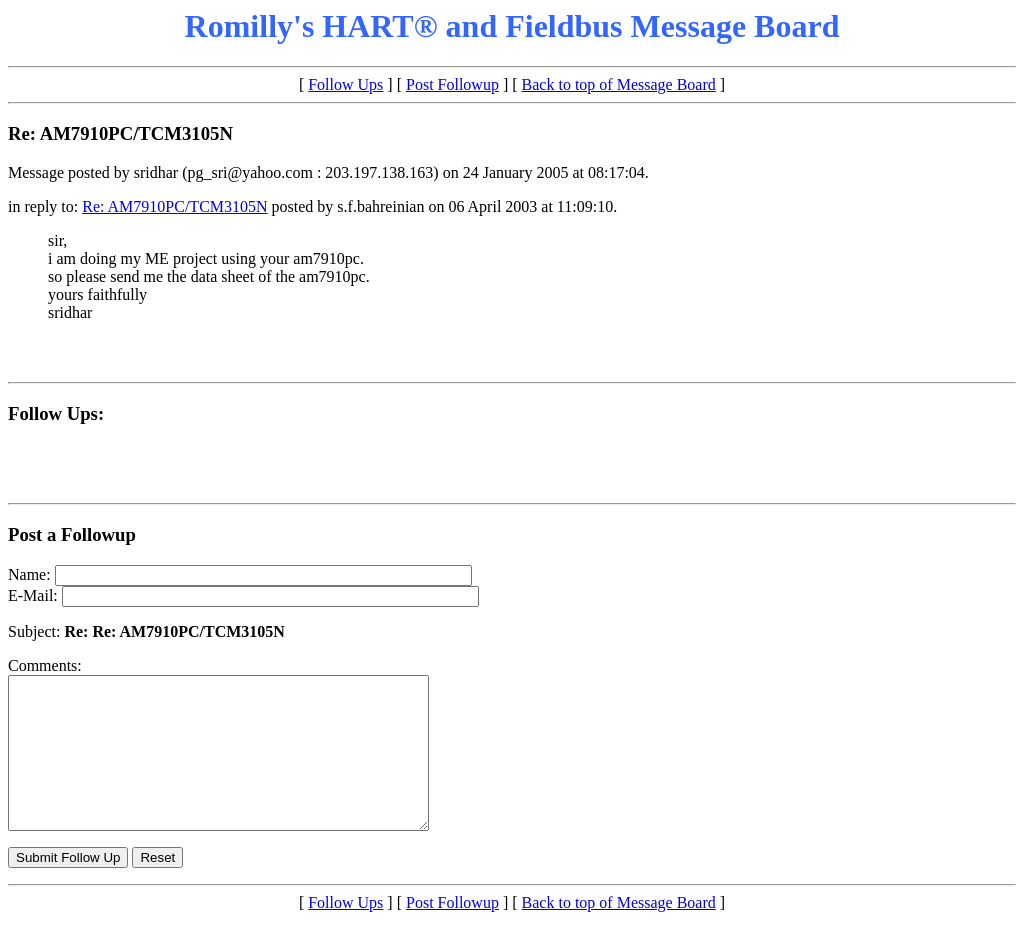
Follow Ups (345, 84)
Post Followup (452, 84)
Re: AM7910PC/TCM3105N (174, 206)
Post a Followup (72, 534)
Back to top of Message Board (619, 84)
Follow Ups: (56, 413)
